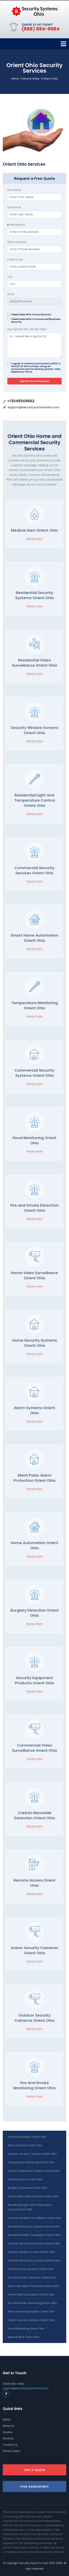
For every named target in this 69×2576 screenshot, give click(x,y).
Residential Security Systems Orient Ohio (34, 597)
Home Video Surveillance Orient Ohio (34, 1277)
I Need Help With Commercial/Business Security (35, 320)
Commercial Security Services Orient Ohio (34, 872)
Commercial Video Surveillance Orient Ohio (34, 1750)
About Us (8, 2426)
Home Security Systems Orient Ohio (34, 1345)
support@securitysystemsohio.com (33, 407)
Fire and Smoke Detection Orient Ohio (34, 1210)
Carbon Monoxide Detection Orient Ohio (34, 1817)
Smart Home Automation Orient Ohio (34, 940)
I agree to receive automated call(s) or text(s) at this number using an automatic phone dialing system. (36, 367)
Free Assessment (34, 2486)
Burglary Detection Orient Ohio (34, 1615)
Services (8, 2438)
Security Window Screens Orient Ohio (34, 732)
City (10, 277)
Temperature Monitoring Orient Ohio (34, 1007)
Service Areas (31, 78)
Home (15, 78)
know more (34, 541)
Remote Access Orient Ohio (35, 1885)
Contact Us (10, 2445)
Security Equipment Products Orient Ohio (34, 1682)
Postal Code (15, 259)
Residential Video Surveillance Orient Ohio (34, 665)
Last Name (14, 207)
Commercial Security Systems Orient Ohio (34, 1075)
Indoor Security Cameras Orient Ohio (34, 1952)
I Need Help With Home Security (31, 314)
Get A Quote (34, 2469)
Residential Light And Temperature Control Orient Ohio (34, 802)
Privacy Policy (11, 2451)
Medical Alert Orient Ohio (34, 532)
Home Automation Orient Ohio (34, 1547)
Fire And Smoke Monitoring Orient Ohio (34, 2087)
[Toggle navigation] (63, 44)
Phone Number (16, 242)
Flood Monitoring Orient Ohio (34, 1142)
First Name (14, 190)
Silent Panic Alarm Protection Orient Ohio (35, 1480)
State (10, 294)
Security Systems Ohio (33, 2563)
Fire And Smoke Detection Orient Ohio (32, 2277)
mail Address (16, 225)
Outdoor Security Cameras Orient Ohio (35, 2020)
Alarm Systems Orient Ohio (34, 1412)
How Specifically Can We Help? (27, 329)
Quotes (7, 2432)
